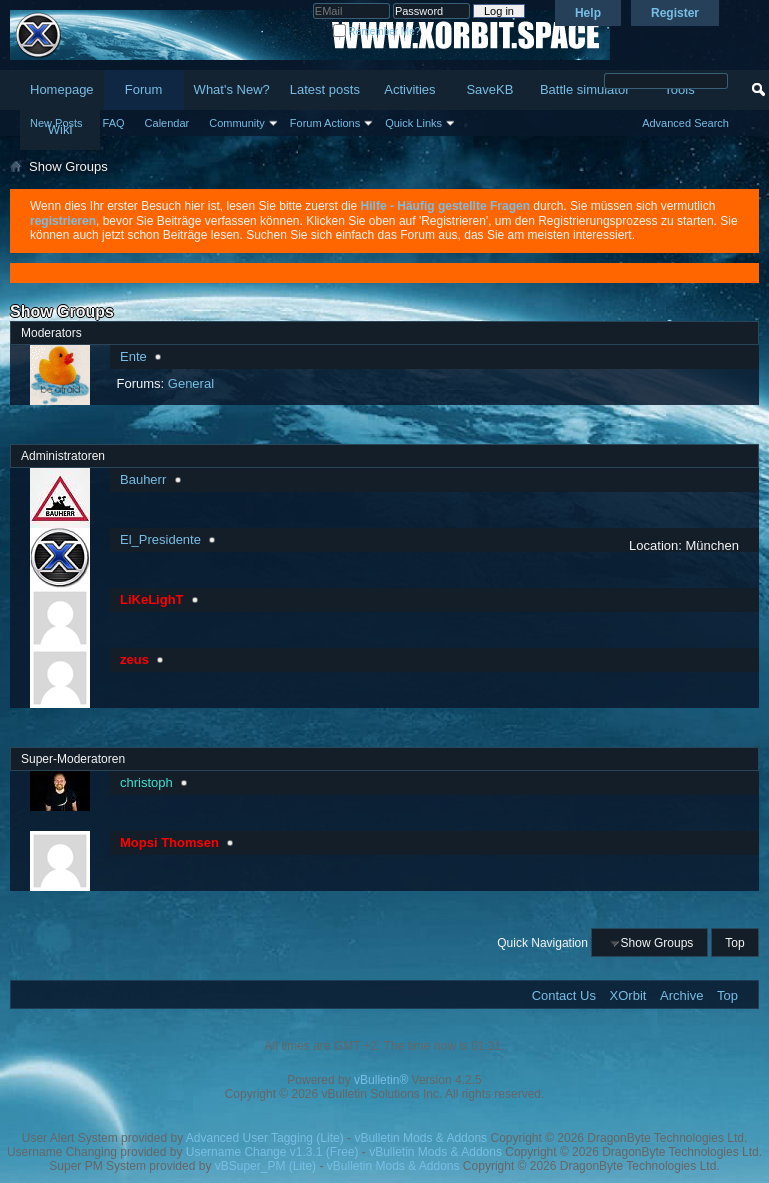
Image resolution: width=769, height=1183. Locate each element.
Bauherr (143, 479)
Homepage (62, 89)
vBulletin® (381, 1080)
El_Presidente (160, 539)
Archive (681, 995)
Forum (144, 89)
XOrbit (628, 995)
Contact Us (564, 995)
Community (237, 123)
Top (734, 943)
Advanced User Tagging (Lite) (265, 1138)
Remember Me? (376, 31)
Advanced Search (685, 123)
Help (588, 13)
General (191, 383)
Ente (133, 356)
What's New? (232, 89)
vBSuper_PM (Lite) (265, 1166)
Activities (409, 89)
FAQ (114, 123)
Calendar (167, 123)
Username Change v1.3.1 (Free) (272, 1152)
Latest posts (325, 89)
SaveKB (489, 89)
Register (675, 13)
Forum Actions (325, 123)
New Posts (56, 123)
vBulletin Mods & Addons (420, 1138)
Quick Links (413, 123)
